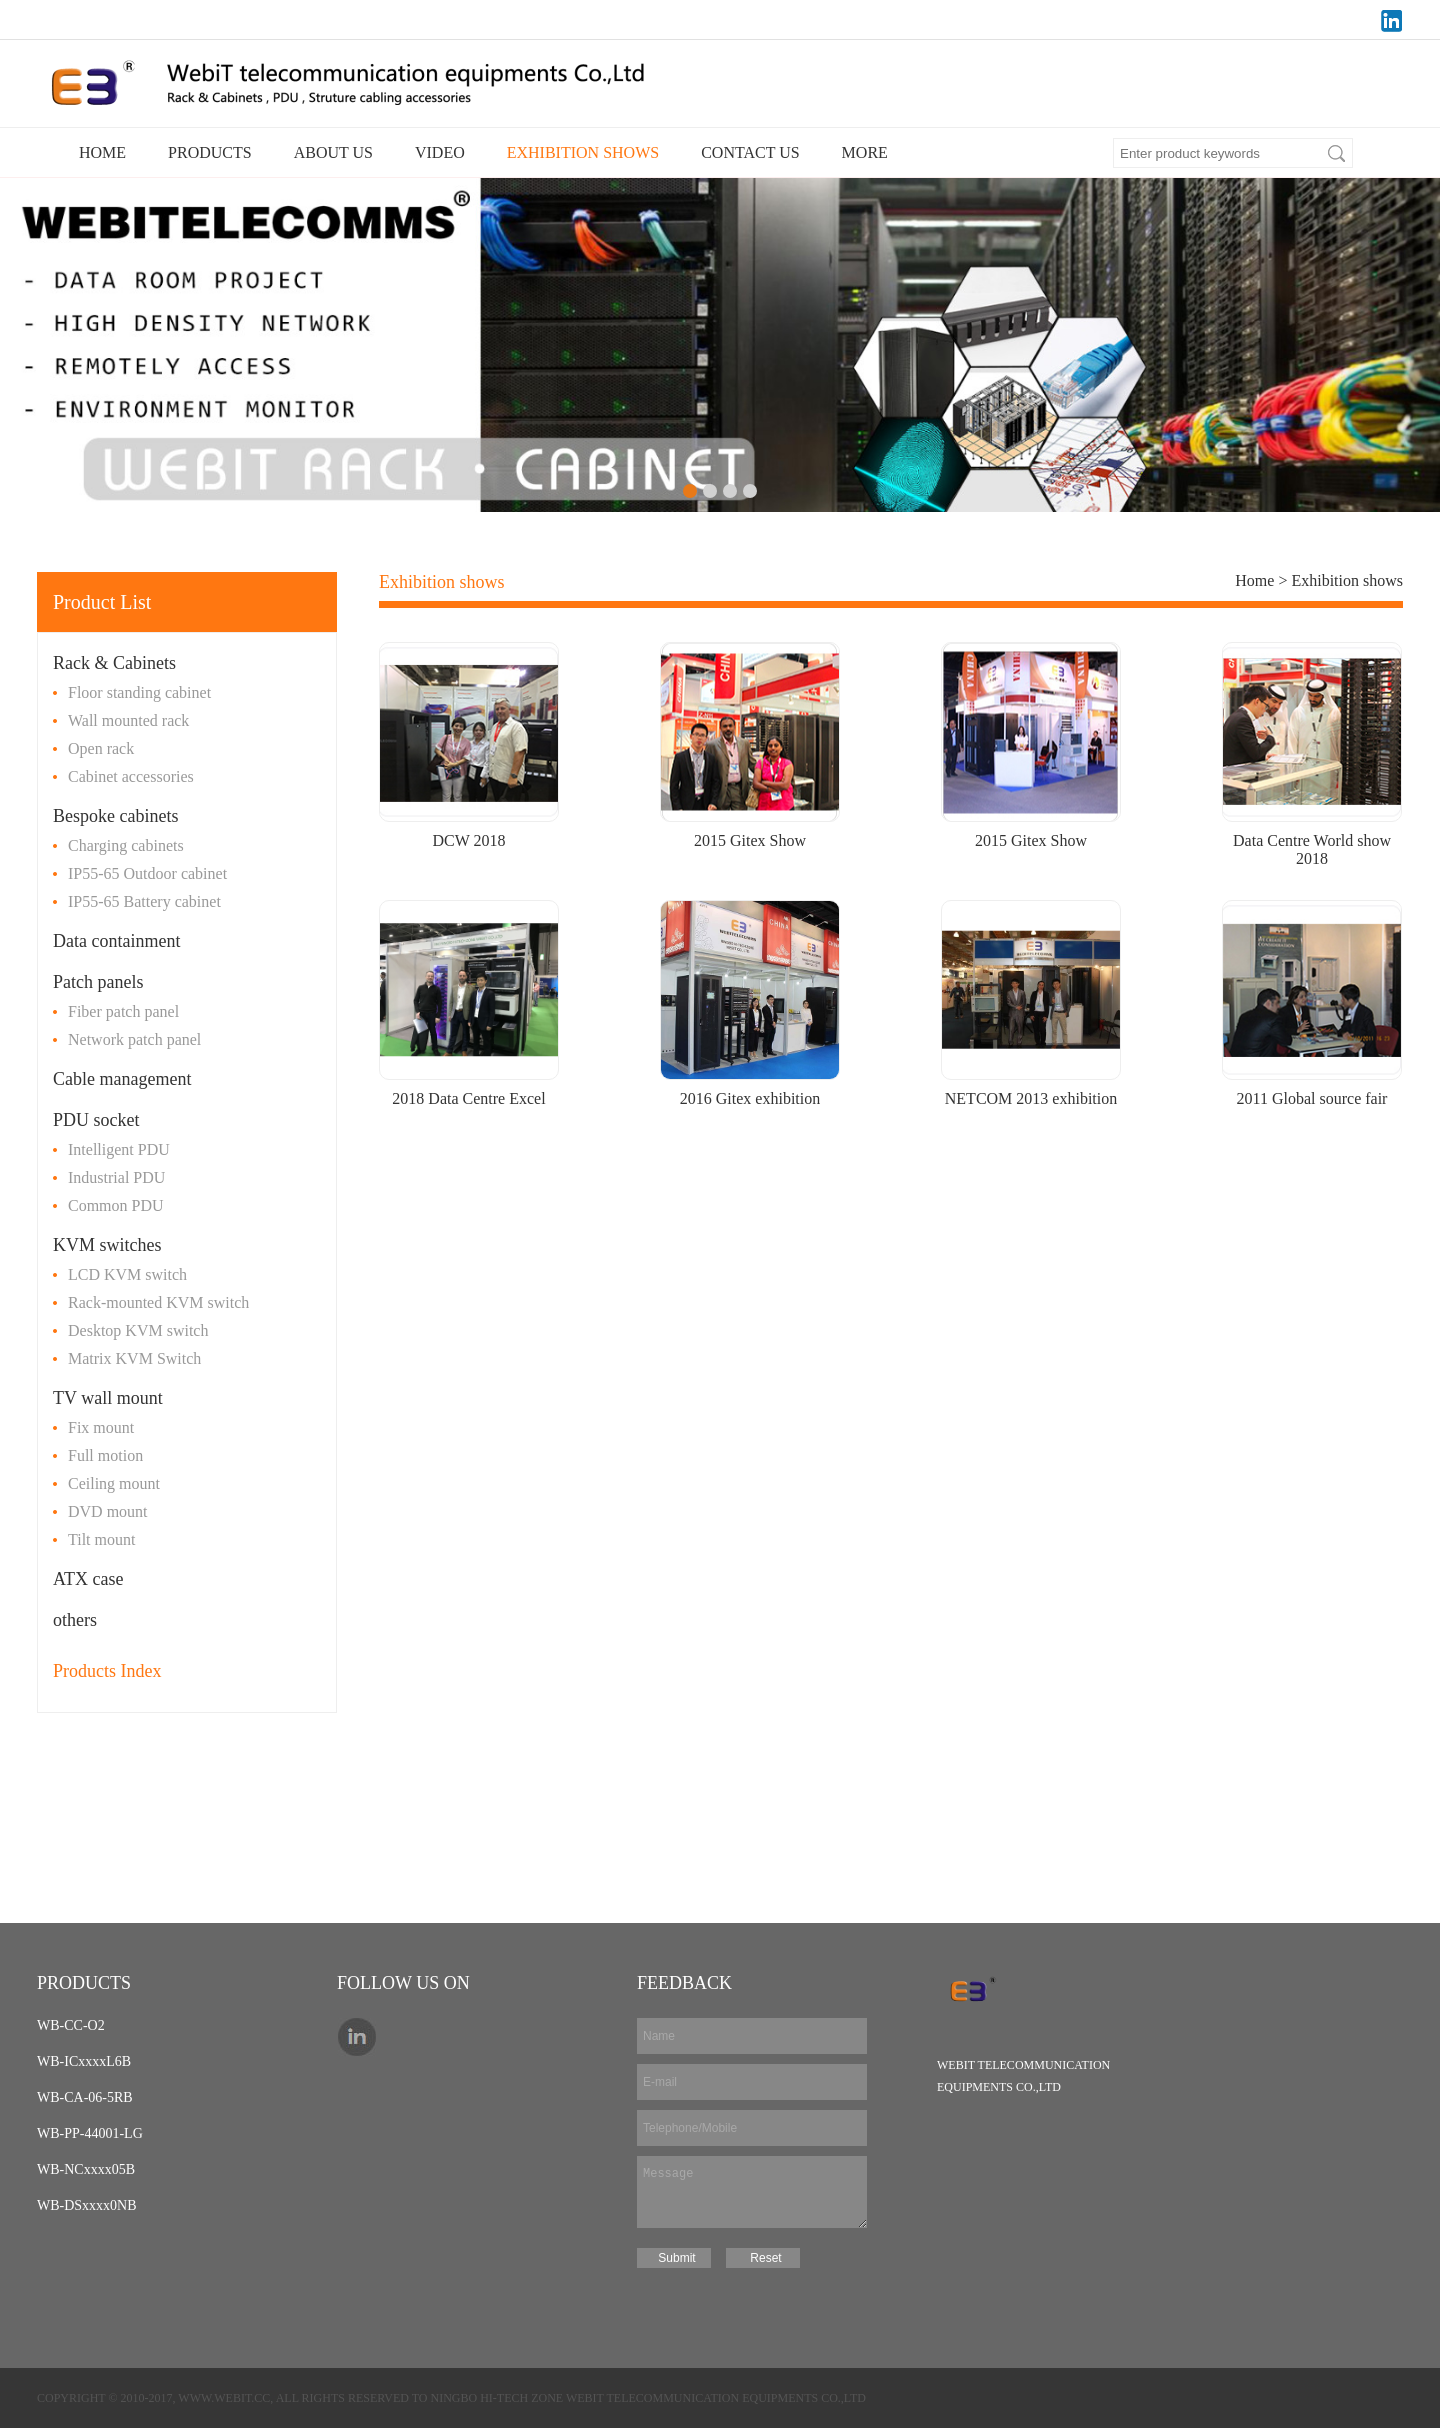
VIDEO (440, 152)
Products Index (107, 1671)
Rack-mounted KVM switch (158, 1302)
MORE (865, 152)
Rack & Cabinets (114, 663)
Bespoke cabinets (115, 816)
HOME (102, 152)
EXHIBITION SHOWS (583, 152)
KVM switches (107, 1245)
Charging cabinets (126, 845)
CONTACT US (750, 152)
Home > (1263, 580)
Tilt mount (101, 1539)
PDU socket (96, 1120)
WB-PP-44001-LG (90, 2133)
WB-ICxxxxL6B (84, 2061)
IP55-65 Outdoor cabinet (147, 873)
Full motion (105, 1455)
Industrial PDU (116, 1177)
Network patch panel (134, 1039)
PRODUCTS (210, 152)
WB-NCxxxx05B (86, 2169)
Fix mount (101, 1427)
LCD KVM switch (127, 1274)
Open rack (101, 748)
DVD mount (108, 1511)
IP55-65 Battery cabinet (144, 901)
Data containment (116, 941)
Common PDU (116, 1205)
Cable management (122, 1079)
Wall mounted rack (128, 720)
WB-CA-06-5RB (85, 2097)
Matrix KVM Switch (134, 1358)
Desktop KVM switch (138, 1330)
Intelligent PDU (119, 1149)
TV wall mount (108, 1398)
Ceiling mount (114, 1483)
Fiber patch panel (123, 1011)
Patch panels (98, 982)
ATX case (88, 1579)
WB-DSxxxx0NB (87, 2205)
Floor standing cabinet (139, 692)
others (75, 1620)
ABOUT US (333, 152)
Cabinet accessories (131, 776)
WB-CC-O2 (71, 2025)
